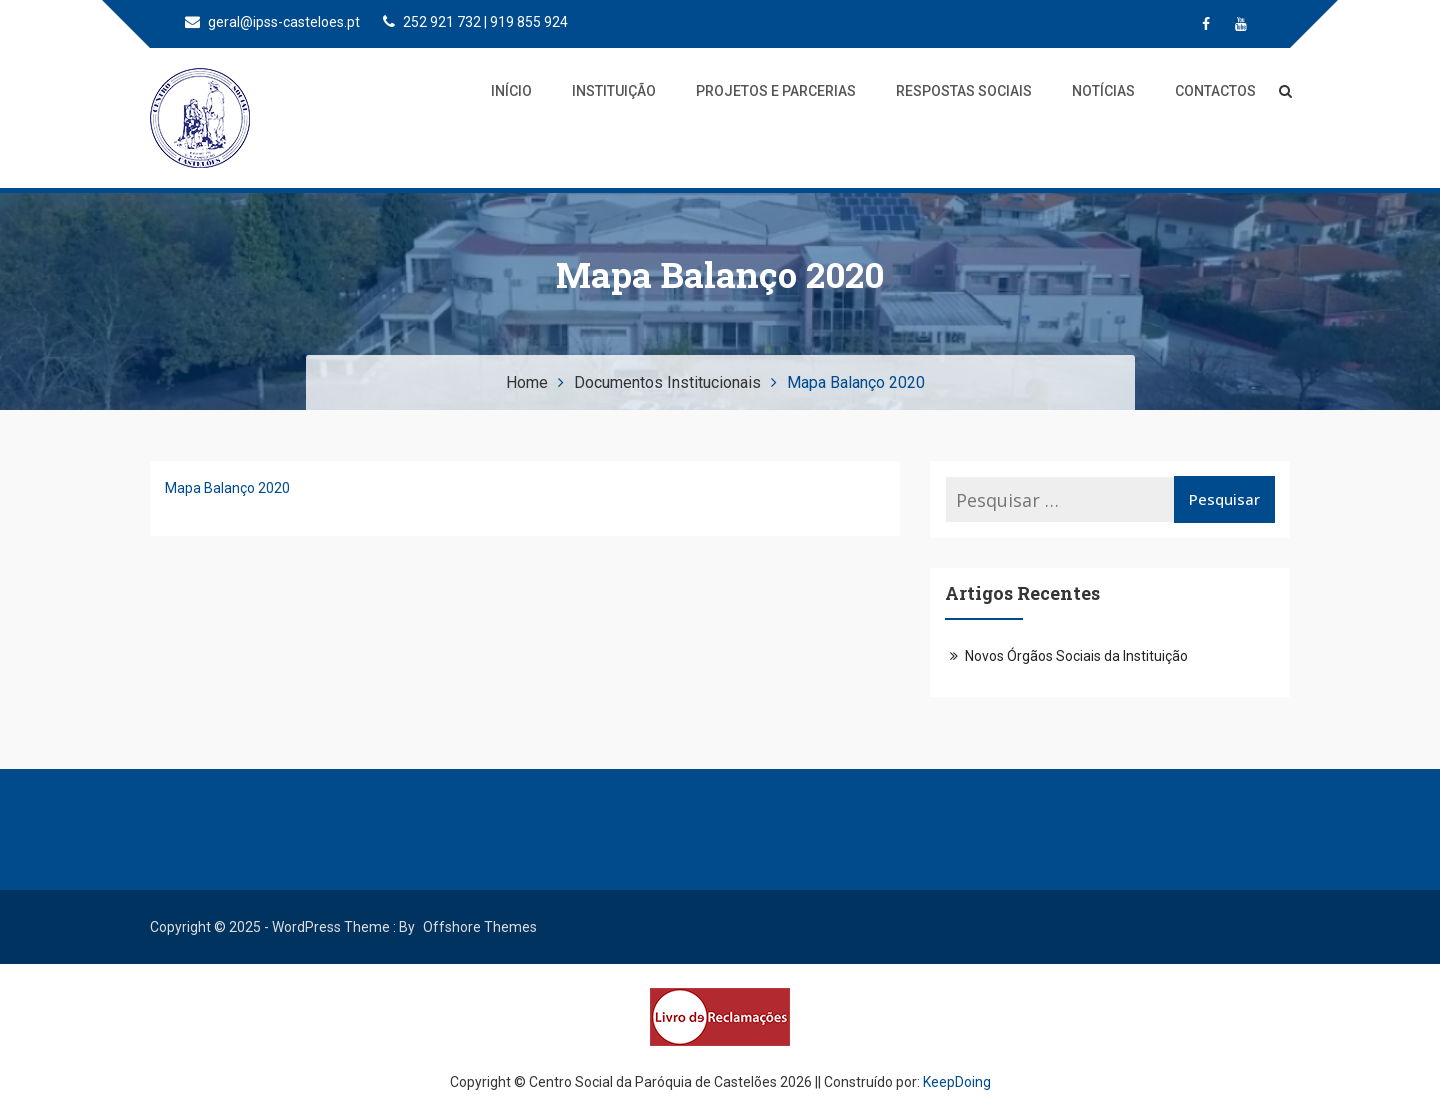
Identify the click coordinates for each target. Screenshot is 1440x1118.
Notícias (1103, 91)
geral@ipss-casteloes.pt (272, 22)
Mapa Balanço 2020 (227, 488)
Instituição (614, 91)
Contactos (1215, 91)
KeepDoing (957, 1082)
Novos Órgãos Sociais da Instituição (1076, 656)
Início (511, 91)
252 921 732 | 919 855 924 (475, 22)
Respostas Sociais (964, 91)
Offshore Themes (480, 927)
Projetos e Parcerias (776, 91)
